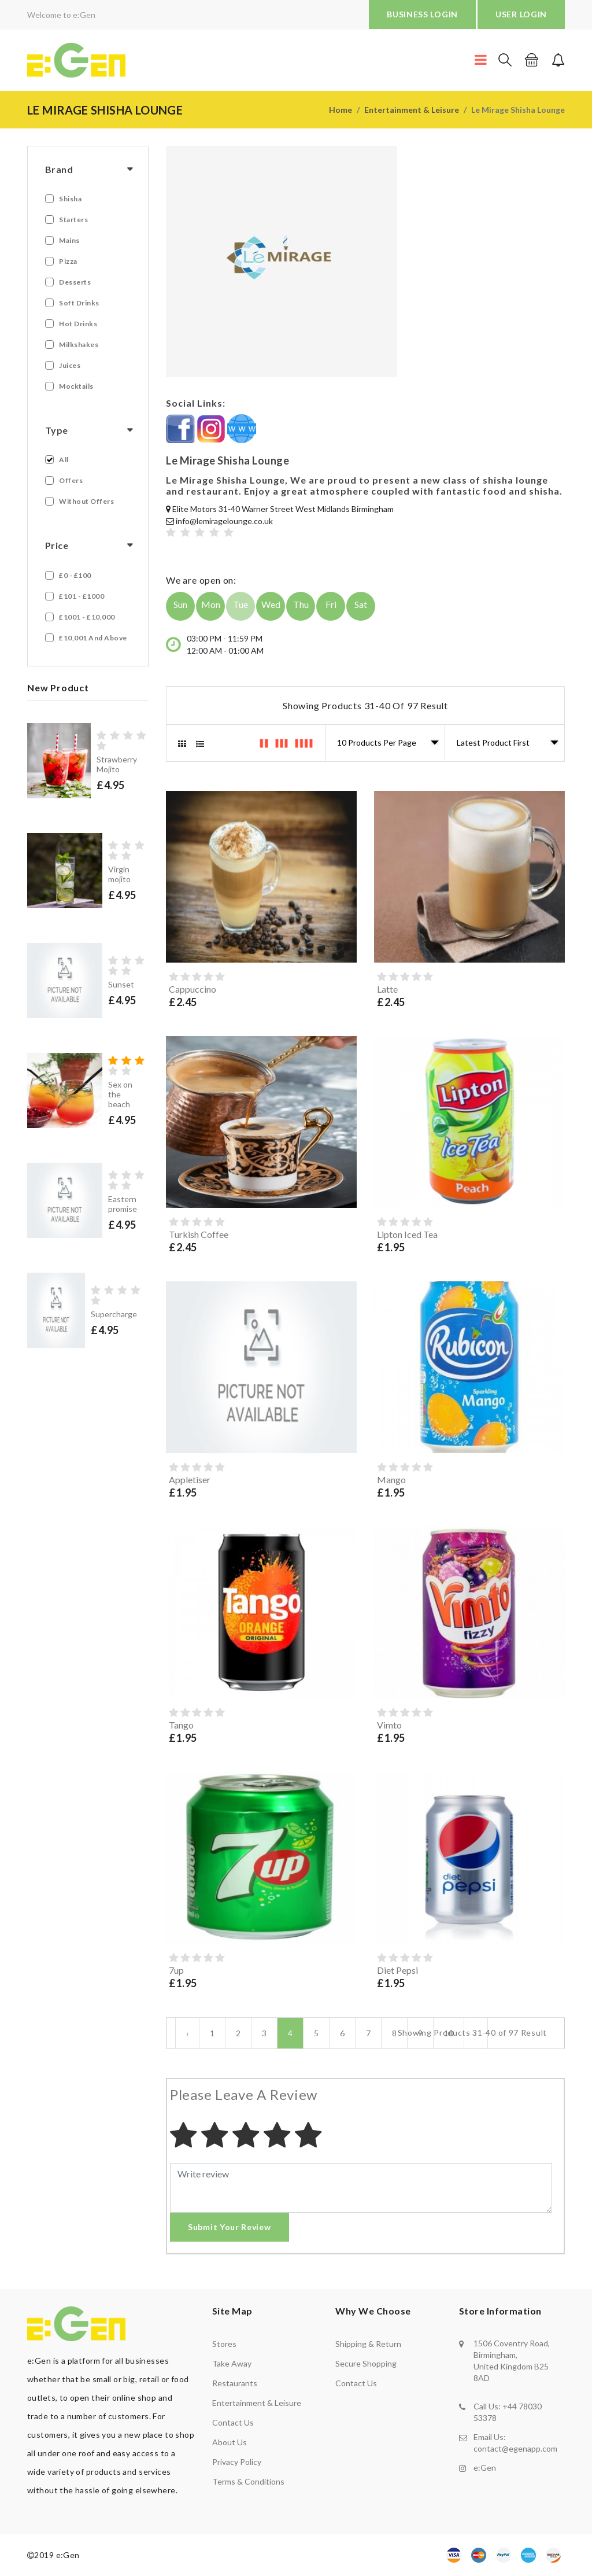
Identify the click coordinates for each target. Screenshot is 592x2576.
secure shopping (366, 2363)
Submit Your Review (229, 2227)
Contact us (233, 2422)
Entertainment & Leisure (411, 110)
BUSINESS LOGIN (422, 14)
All (64, 459)
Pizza (68, 261)
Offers (71, 480)
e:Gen (484, 2467)
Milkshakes (78, 344)
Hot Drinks (78, 323)
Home (340, 110)
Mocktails (76, 386)
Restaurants (234, 2383)
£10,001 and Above (93, 637)
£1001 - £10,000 (87, 617)
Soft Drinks (79, 302)
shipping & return (368, 2344)
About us (229, 2442)
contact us (356, 2383)
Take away (231, 2363)
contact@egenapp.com (515, 2448)
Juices (69, 365)
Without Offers (86, 501)
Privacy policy (236, 2462)
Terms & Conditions (248, 2481)
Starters (73, 219)
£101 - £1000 (81, 596)
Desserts (75, 282)
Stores (224, 2344)
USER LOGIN (521, 14)
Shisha (70, 198)
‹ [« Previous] (187, 2033)
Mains (69, 240)
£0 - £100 (75, 575)
